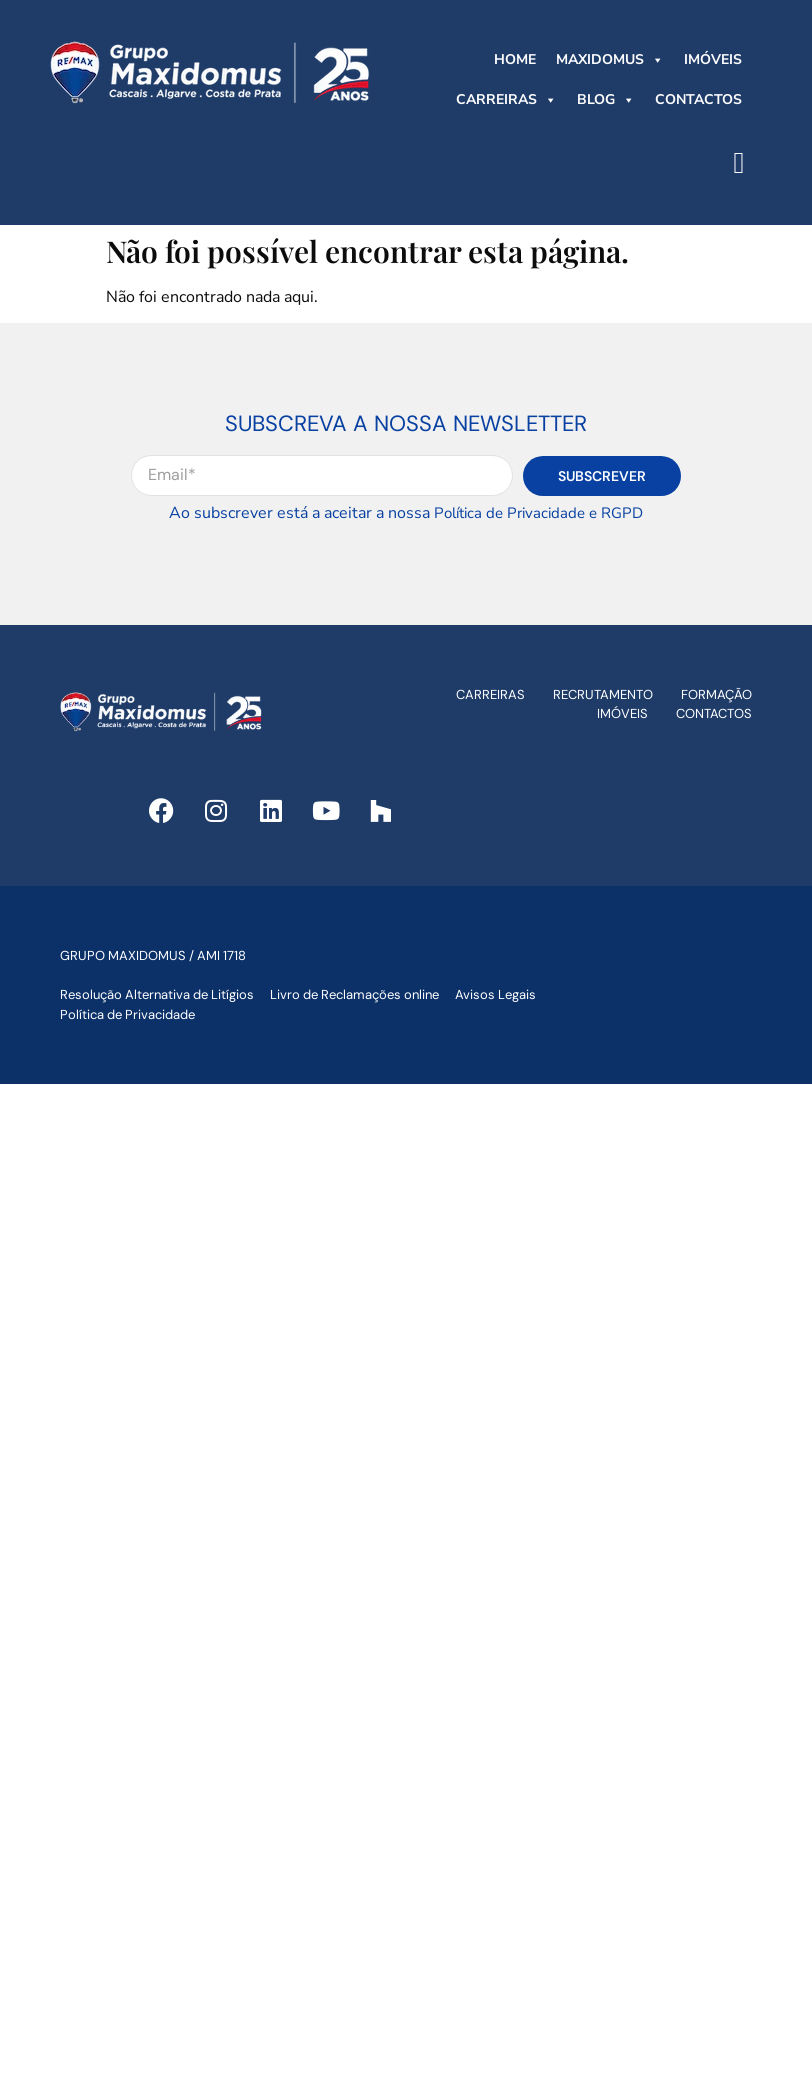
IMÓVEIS (713, 59)
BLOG (606, 100)
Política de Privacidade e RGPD (538, 513)
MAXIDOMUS (610, 60)
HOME (515, 59)
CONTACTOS (698, 99)
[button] (739, 162)
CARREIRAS (506, 100)
